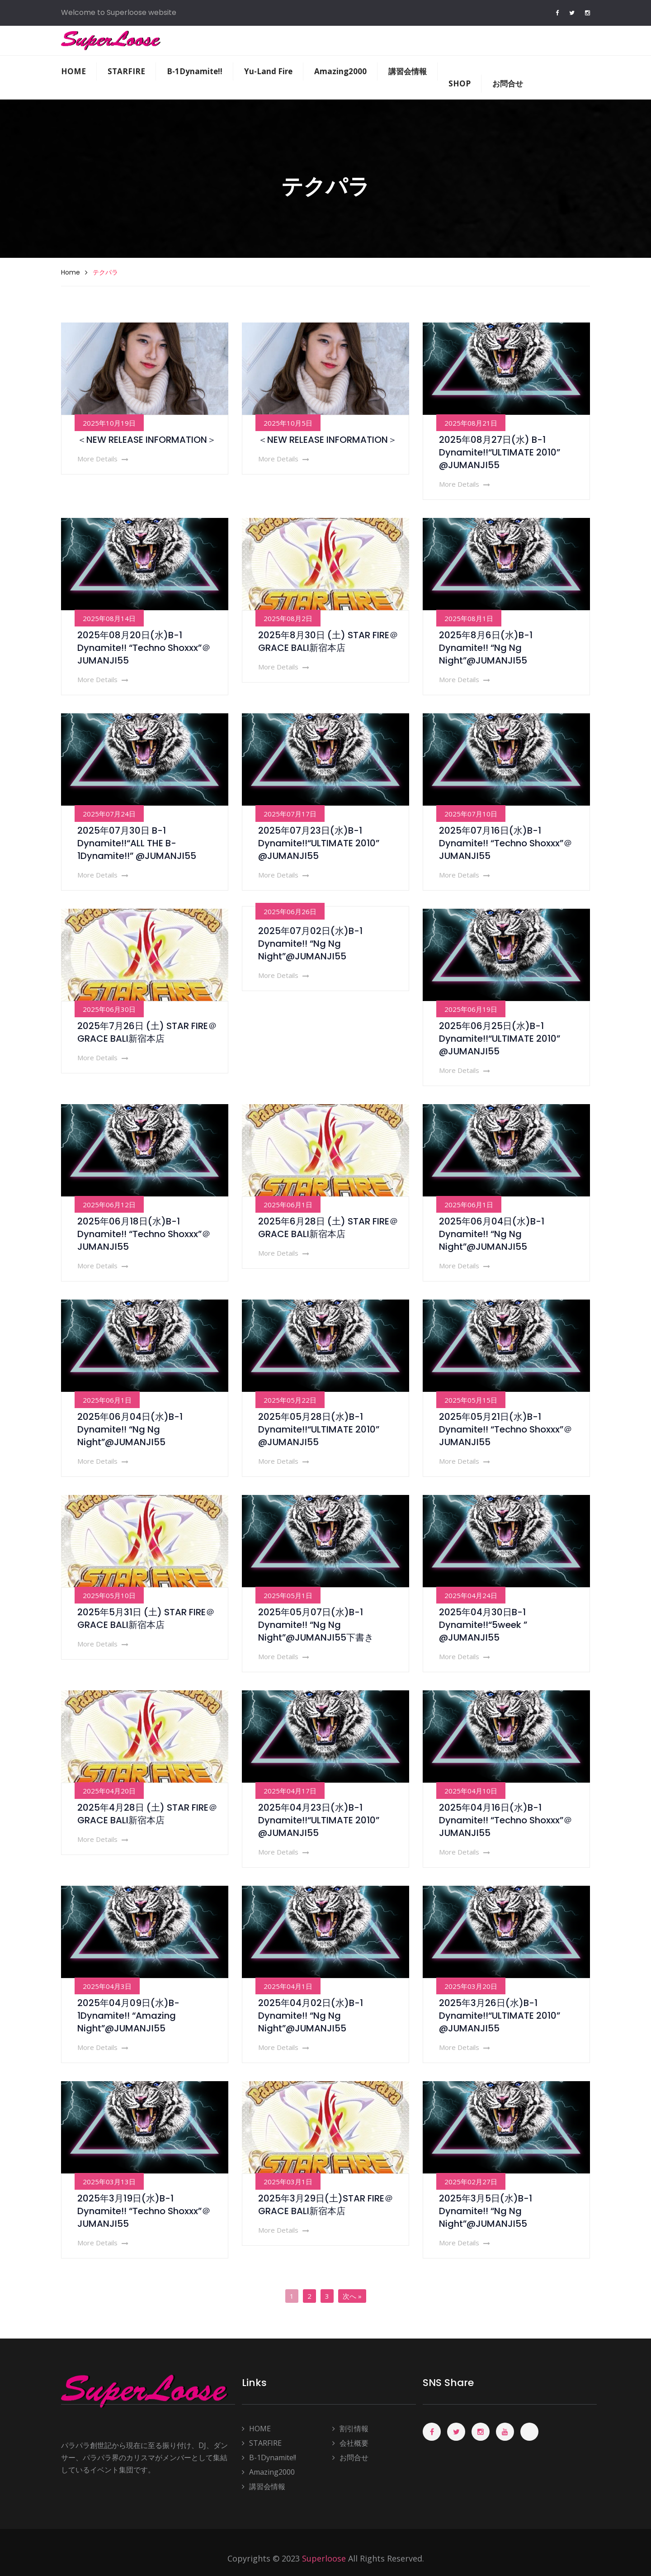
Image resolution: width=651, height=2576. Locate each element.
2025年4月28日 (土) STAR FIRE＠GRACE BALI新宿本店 (147, 1813)
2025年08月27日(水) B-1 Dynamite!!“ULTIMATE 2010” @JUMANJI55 (499, 452)
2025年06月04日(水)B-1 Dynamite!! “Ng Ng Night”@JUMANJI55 (491, 1234)
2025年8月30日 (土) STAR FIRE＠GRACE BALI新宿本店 (328, 641)
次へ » (352, 2296)
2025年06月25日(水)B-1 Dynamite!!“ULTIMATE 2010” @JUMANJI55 (499, 1039)
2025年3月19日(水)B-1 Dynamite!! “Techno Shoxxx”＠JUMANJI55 (144, 2211)
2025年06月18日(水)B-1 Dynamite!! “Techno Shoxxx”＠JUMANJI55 (144, 1234)
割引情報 (350, 2429)
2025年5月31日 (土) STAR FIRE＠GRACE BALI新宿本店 (146, 1618)
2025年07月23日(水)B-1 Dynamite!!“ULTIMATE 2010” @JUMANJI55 (318, 843)
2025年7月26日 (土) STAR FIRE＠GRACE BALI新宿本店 (147, 1032)
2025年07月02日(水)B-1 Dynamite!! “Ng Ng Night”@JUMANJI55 (310, 944)
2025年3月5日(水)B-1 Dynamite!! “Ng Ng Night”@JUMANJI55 (485, 2211)
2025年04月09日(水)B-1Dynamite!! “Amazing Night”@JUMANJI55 (128, 2016)
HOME (73, 71)
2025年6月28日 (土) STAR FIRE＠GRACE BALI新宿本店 (328, 1227)
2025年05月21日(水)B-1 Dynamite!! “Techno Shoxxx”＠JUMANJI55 (505, 1429)
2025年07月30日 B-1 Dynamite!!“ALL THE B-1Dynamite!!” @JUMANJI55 (136, 843)
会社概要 (350, 2443)
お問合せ (507, 83)
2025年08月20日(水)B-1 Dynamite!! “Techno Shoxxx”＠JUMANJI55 (144, 648)
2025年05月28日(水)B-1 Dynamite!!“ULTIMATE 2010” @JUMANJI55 (318, 1429)
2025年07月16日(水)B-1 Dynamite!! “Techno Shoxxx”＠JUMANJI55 (505, 843)
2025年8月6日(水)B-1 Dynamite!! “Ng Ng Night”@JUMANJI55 (486, 648)
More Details (102, 458)
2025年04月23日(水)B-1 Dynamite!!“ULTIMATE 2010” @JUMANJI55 (318, 1820)
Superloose (324, 2558)
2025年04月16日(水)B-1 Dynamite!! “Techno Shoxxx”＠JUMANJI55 (505, 1820)
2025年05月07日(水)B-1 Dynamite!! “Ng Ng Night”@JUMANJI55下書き (315, 1625)
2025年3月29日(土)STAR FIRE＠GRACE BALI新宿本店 (325, 2204)
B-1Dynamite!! (194, 71)
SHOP (459, 83)
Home (70, 272)
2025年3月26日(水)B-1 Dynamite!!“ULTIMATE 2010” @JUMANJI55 (499, 2016)
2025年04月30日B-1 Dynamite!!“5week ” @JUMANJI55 (483, 1625)
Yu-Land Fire (268, 71)
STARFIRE (126, 71)
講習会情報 (407, 71)
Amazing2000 (340, 71)
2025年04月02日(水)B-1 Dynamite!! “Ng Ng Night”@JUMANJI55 (310, 2016)
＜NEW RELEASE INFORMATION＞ (146, 439)
